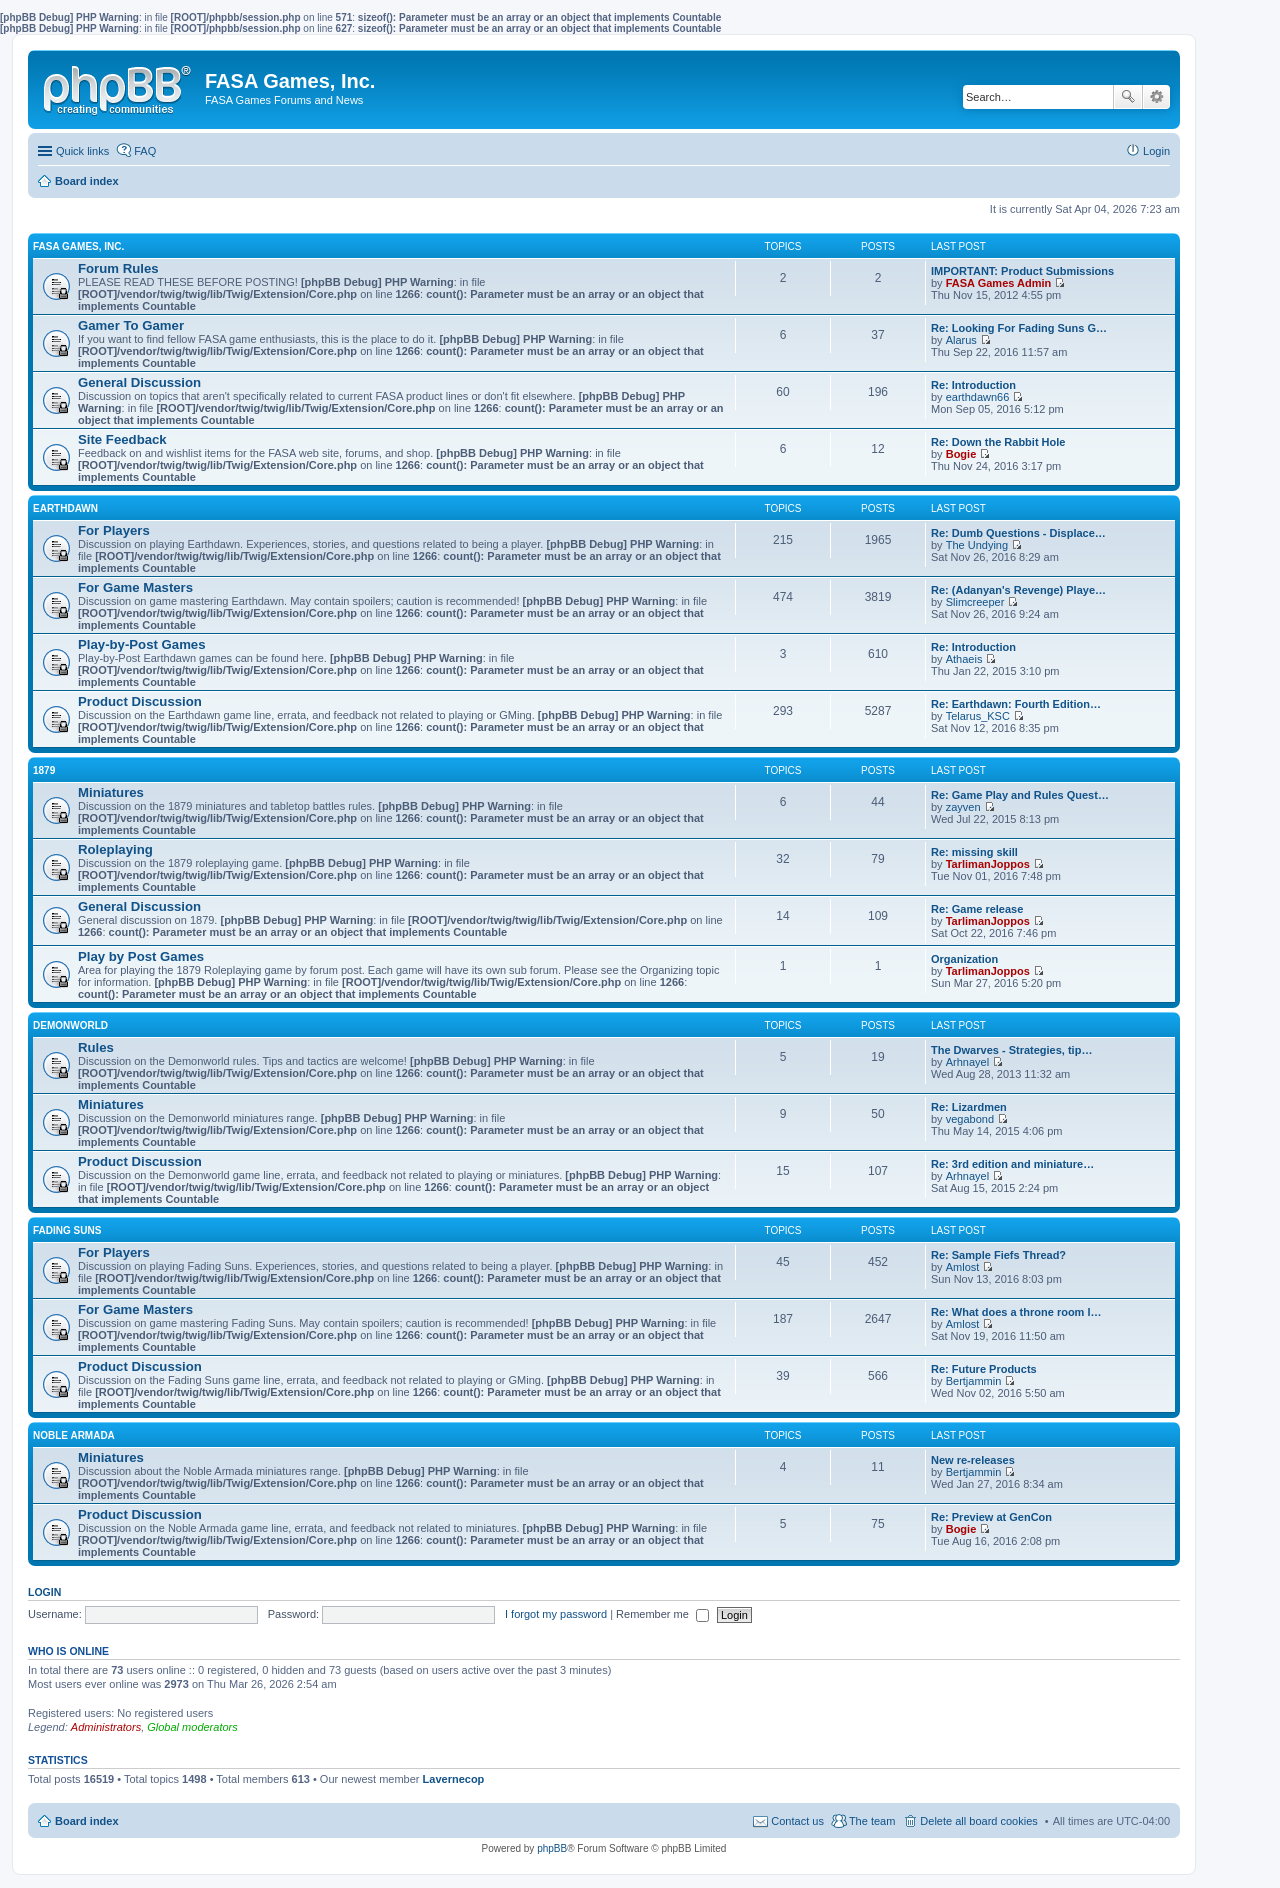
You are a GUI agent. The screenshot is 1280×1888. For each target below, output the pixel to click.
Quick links (82, 151)
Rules (96, 1047)
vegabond (970, 1119)
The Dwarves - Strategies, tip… (1011, 1050)
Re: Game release (977, 909)
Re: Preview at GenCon (991, 1517)
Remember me (662, 1614)
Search (1128, 97)
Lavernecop (454, 1779)
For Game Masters (135, 587)
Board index (87, 1821)
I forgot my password (556, 1614)
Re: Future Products (984, 1369)
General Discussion (139, 382)
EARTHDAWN (65, 508)
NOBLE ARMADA (74, 1435)
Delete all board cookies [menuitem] (978, 1821)
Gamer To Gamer (131, 325)
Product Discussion (140, 701)
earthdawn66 (978, 397)
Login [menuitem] (1156, 151)
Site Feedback (122, 439)
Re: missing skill (974, 852)
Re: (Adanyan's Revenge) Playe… (1018, 590)
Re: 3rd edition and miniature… (1012, 1164)
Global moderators (192, 1727)
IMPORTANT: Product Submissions (1022, 271)
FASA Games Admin (999, 283)
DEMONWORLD (70, 1025)
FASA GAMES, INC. (78, 246)
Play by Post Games (141, 956)
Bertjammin (974, 1381)
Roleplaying (115, 849)
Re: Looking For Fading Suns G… (1019, 328)
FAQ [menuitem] (145, 151)
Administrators (106, 1727)
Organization (964, 959)
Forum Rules (118, 268)
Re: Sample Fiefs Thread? (998, 1255)
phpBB (552, 1848)
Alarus (961, 340)
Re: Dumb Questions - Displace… (1018, 533)
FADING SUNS (67, 1230)
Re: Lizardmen (969, 1107)
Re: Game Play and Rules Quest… (1020, 795)
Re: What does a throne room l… (1016, 1312)
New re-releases (973, 1460)
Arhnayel (967, 1062)
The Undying (977, 545)
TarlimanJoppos (988, 864)
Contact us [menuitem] (797, 1821)
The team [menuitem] (872, 1821)
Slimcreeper (975, 602)
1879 (44, 770)
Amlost (963, 1267)
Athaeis (964, 659)
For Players (114, 530)
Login (44, 1592)
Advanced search (1156, 97)
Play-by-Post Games (142, 644)
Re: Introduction (973, 385)
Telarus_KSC (978, 716)
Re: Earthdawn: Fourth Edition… (1016, 704)
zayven (963, 807)
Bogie (961, 454)
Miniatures (111, 792)
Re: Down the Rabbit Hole (998, 442)
